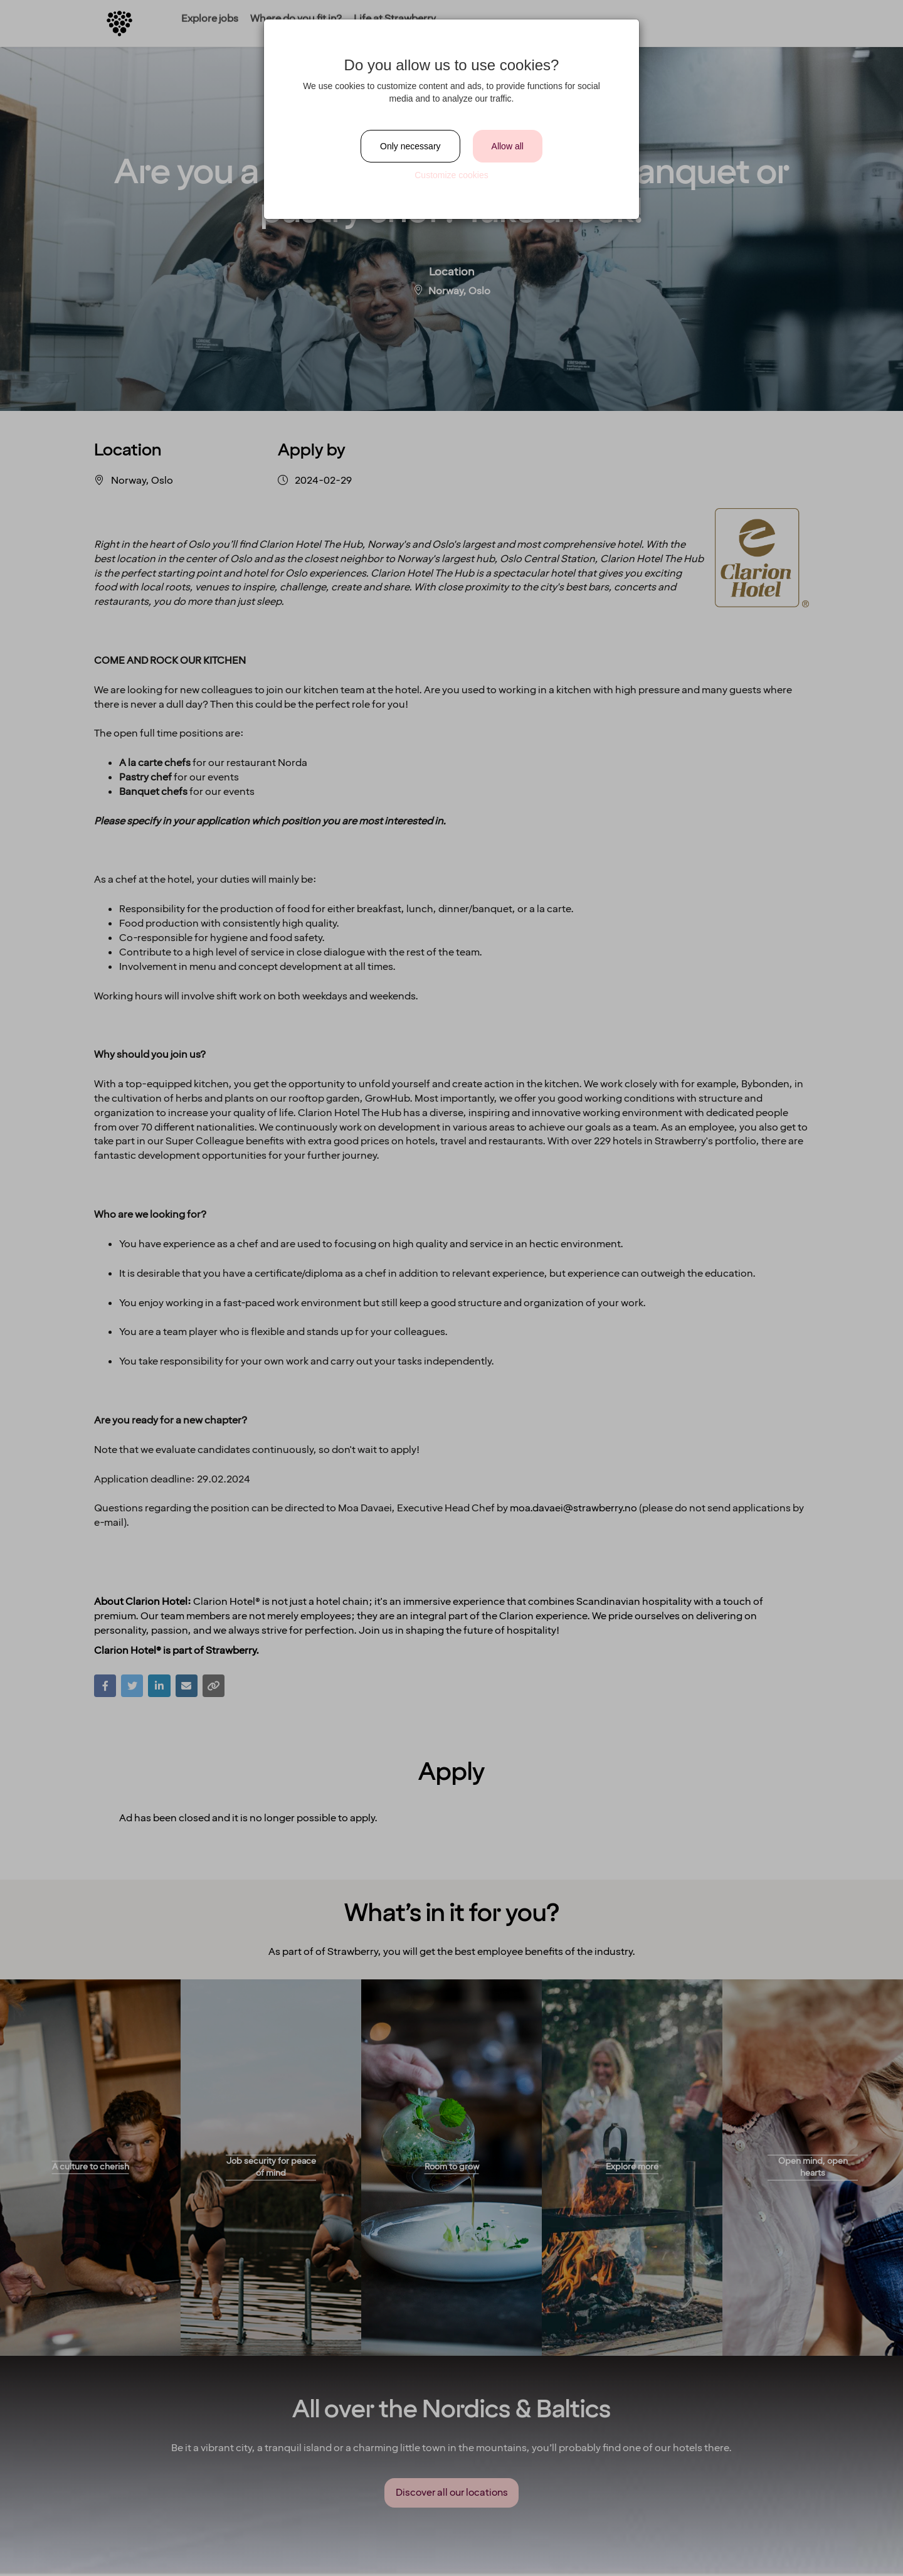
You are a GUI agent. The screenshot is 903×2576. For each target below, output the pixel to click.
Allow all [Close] (508, 146)
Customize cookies (451, 175)
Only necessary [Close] (410, 146)
